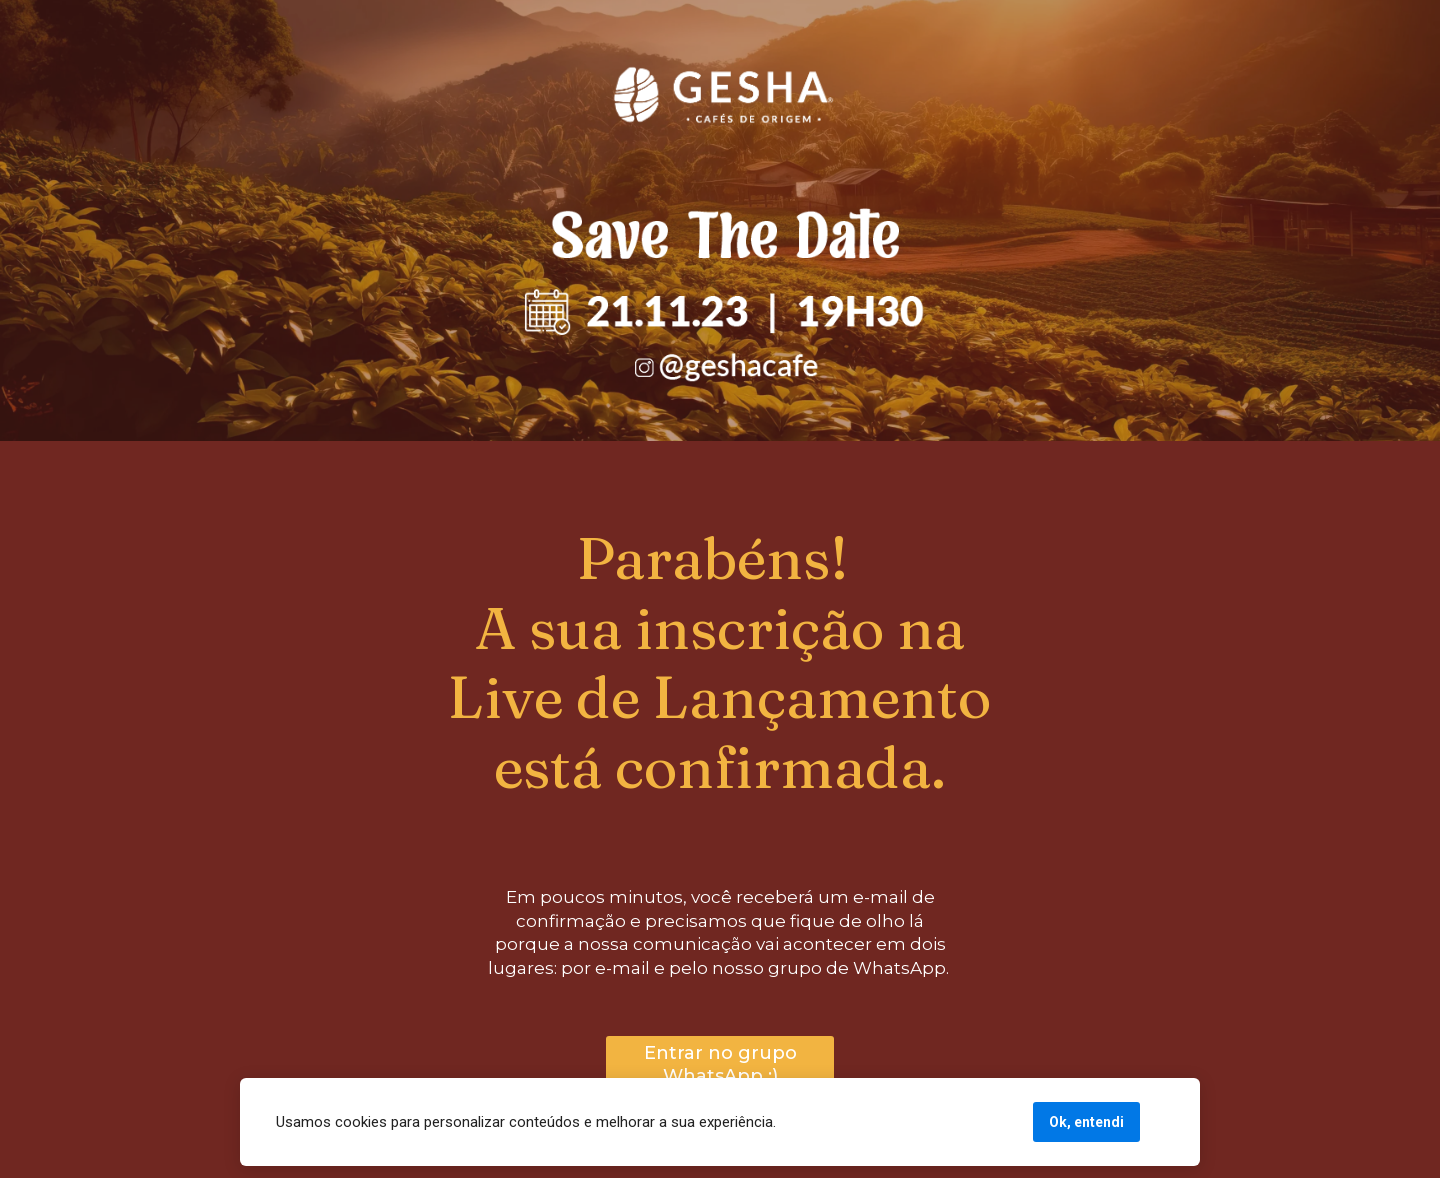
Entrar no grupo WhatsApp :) (720, 1064)
